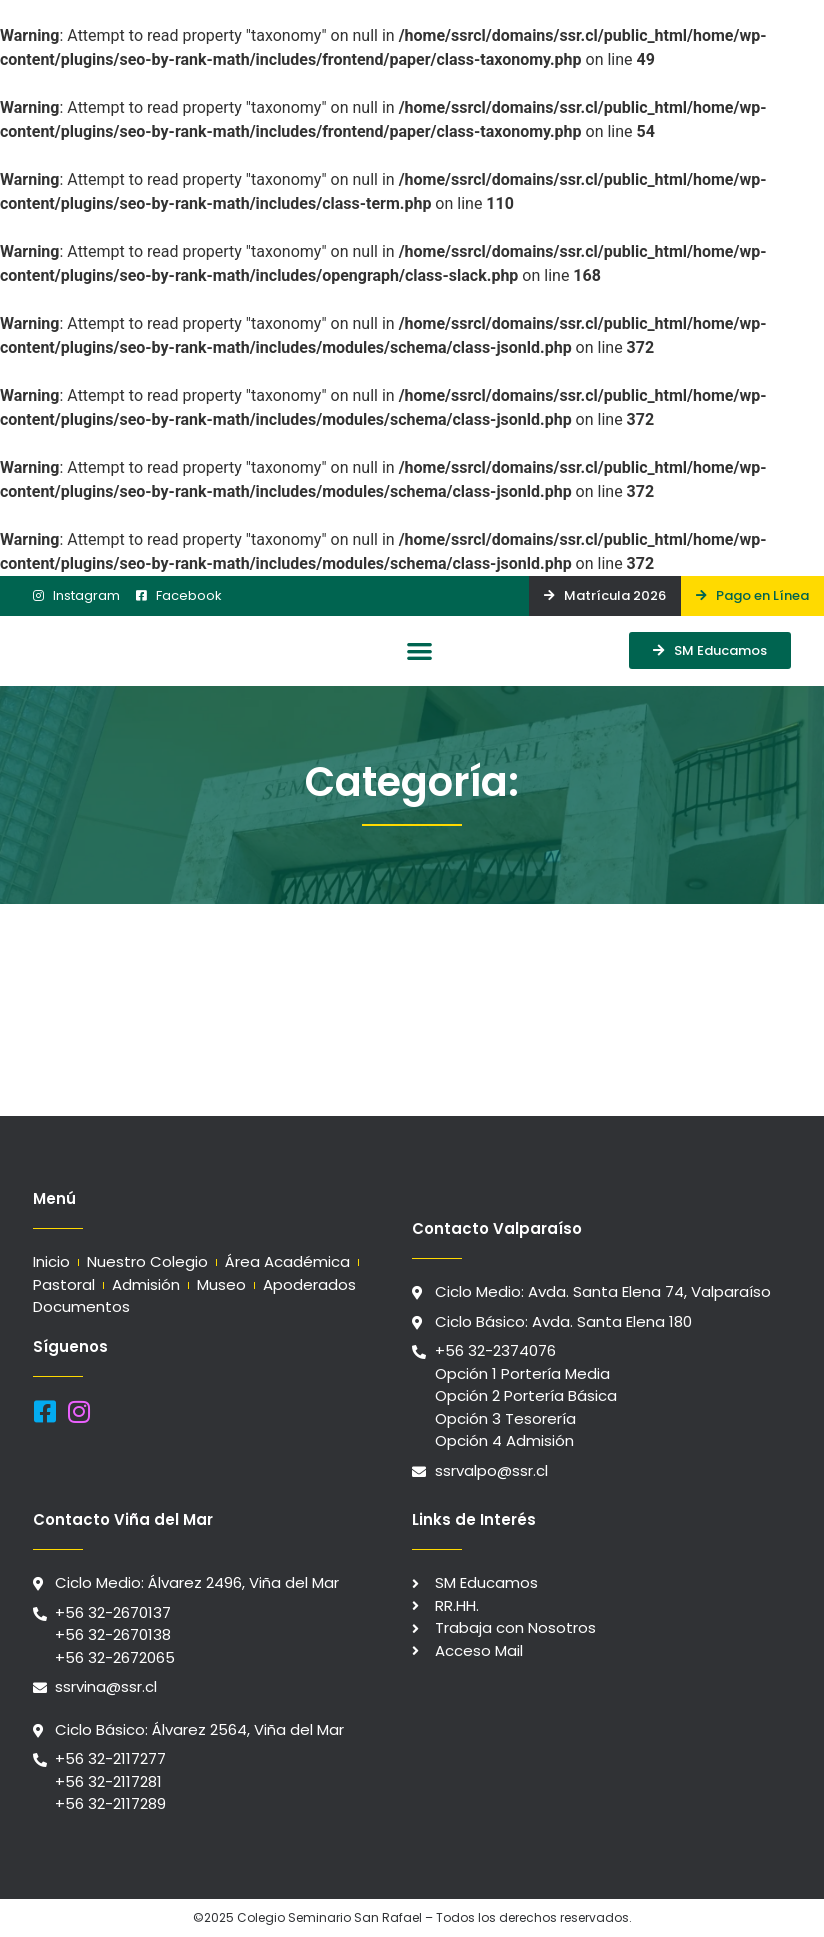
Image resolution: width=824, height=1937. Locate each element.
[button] (419, 651)
